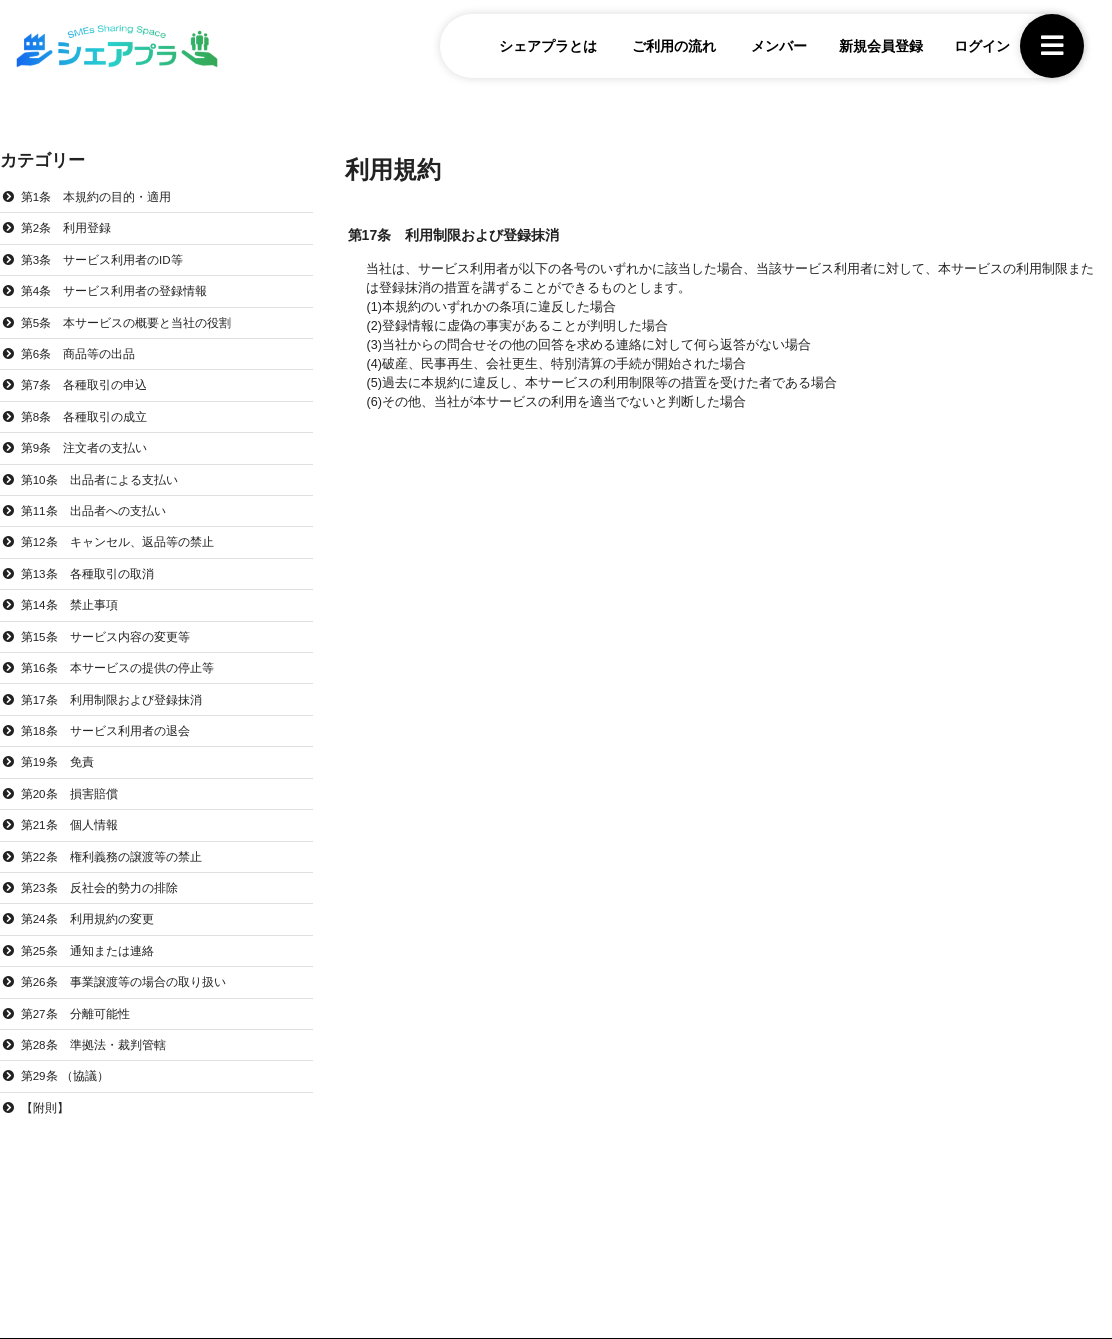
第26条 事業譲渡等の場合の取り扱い (133, 1009)
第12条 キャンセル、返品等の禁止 (126, 554)
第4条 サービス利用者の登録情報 (123, 295)
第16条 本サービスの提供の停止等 (126, 684)
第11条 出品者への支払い (100, 522)
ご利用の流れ (661, 49)
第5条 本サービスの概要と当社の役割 (136, 327)
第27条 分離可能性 (81, 1041)
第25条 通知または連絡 (94, 976)
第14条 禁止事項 (74, 619)
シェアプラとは (535, 49)
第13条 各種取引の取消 (94, 587)
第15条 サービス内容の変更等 (113, 652)
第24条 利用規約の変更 (94, 944)
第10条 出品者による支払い (107, 489)
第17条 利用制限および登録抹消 (120, 717)
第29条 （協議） (70, 1106)
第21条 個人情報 (74, 846)
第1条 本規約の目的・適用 (103, 197)
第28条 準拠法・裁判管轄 (100, 1073)
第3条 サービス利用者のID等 (110, 262)
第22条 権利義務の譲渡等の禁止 (120, 879)
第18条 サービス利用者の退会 (113, 749)
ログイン (969, 49)
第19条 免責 (61, 781)
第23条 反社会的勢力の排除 (107, 911)
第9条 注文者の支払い (90, 457)
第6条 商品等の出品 (84, 360)
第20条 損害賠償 (74, 814)
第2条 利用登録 (71, 230)
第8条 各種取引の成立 (90, 424)
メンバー (766, 49)
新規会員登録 (867, 49)
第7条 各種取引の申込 (90, 392)
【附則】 (48, 1138)
